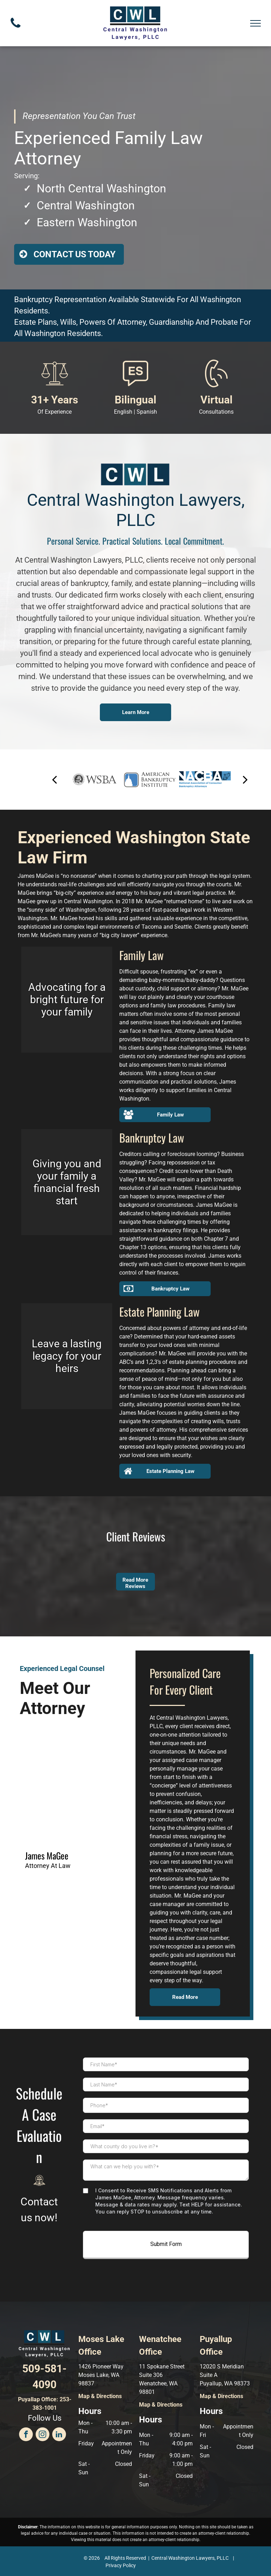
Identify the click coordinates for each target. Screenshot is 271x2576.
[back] (54, 779)
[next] (245, 779)
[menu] (255, 23)
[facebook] (26, 2435)
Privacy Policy (121, 2565)
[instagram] (42, 2435)
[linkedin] (59, 2435)
